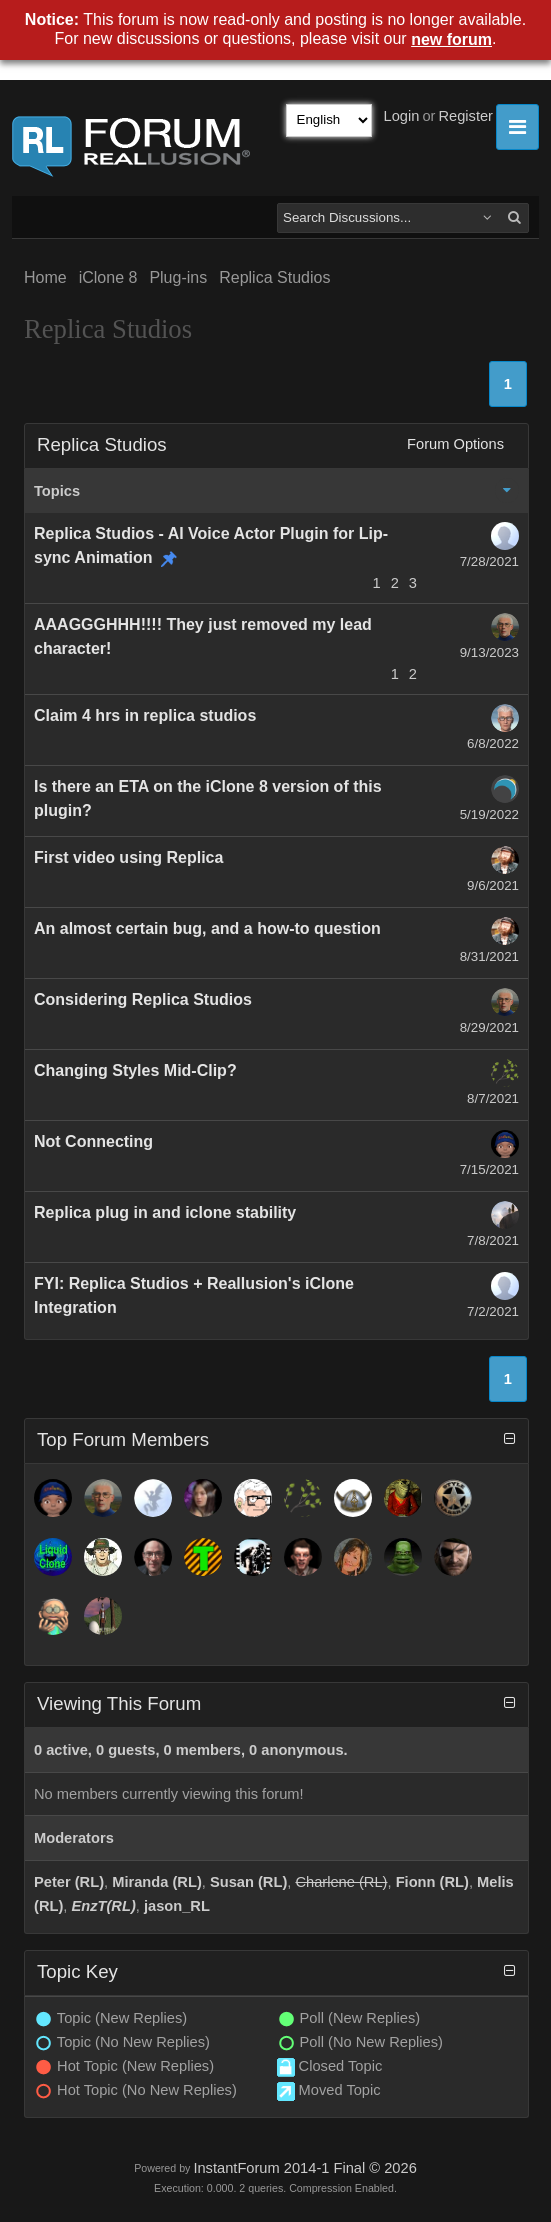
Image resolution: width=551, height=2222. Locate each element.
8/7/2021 (493, 1098)
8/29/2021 (489, 1027)
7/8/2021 (493, 1240)
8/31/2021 (489, 956)
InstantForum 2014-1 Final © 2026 (304, 2168)
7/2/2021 (493, 1311)
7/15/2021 (489, 1169)
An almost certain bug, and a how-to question (207, 928)
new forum (451, 39)
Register (465, 116)
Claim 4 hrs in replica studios (145, 715)
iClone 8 (108, 277)
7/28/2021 (489, 561)
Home (45, 277)
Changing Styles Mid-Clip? (135, 1070)
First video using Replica (128, 857)
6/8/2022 (493, 743)
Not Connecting (93, 1141)
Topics (57, 491)
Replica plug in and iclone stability (165, 1212)
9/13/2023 (489, 652)
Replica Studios (274, 277)
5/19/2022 (489, 814)
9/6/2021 (493, 885)
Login (402, 116)
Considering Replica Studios (143, 999)
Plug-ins (178, 277)
